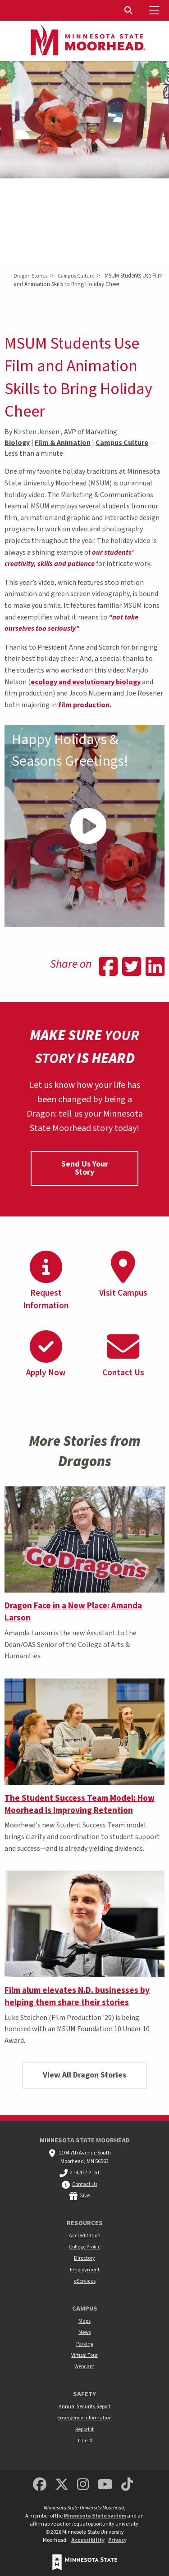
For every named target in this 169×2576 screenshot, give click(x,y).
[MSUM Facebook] (40, 2485)
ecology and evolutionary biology (86, 682)
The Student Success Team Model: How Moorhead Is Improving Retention (80, 1804)
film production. (84, 705)
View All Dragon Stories (84, 2075)
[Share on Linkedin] (155, 967)
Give (84, 2195)
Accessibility (88, 2540)
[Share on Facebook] (108, 967)
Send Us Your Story (84, 1168)
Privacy (117, 2540)
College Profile (84, 2247)
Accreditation (84, 2235)
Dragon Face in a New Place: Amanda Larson (73, 1611)
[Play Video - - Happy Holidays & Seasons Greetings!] (84, 826)
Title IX (84, 2441)
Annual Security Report (85, 2406)
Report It (84, 2429)
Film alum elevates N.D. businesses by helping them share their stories (77, 1996)
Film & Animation (63, 443)
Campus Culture (76, 276)
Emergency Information (84, 2418)
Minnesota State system (95, 2516)
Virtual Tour (84, 2355)
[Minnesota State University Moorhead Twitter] (62, 2485)
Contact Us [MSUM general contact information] (84, 2184)
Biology (17, 443)
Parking (84, 2344)
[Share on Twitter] (131, 967)
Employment (85, 2270)
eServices (85, 2281)
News (84, 2332)
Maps (84, 2321)
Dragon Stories (30, 276)
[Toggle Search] (129, 10)
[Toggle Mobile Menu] (155, 10)
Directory (84, 2258)
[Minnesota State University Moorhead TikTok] (127, 2485)
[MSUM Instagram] (83, 2485)
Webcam (84, 2366)
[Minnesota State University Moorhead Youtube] (105, 2485)
